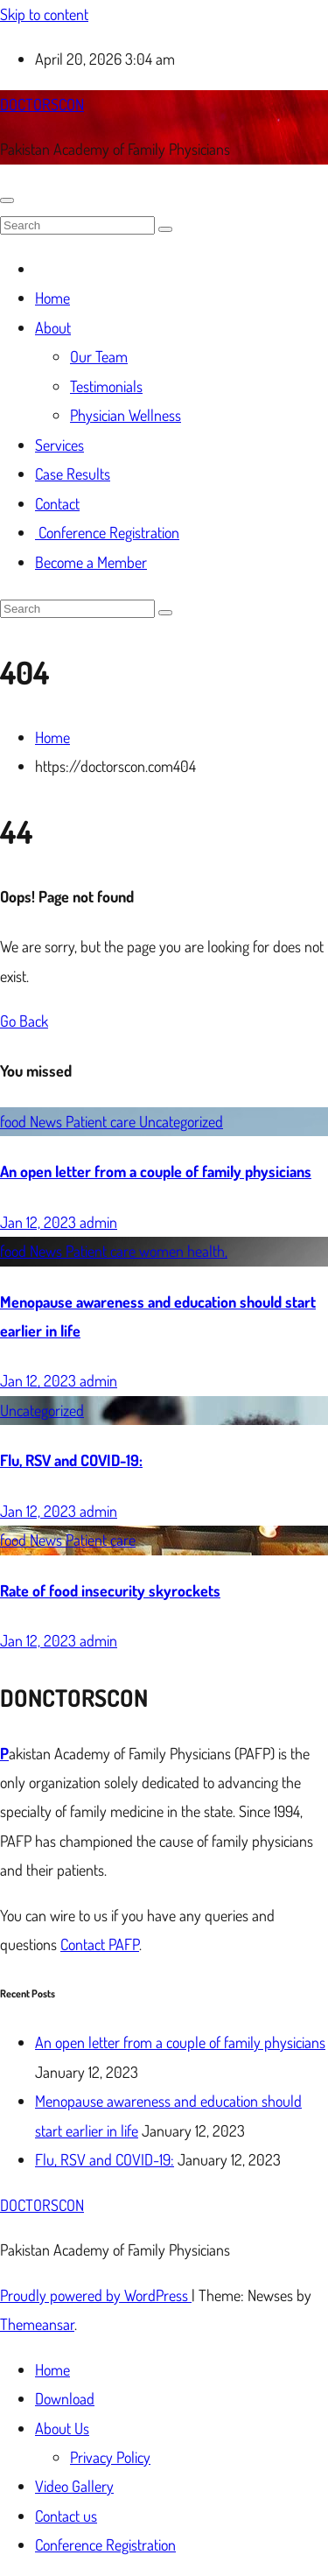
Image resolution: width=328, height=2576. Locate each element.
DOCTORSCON (42, 104)
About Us (62, 2428)
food (15, 1121)
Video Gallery (74, 2485)
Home (52, 297)
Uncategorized (181, 1121)
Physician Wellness (125, 415)
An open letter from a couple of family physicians (155, 1171)
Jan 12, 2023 (40, 1222)
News (48, 1121)
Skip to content (44, 14)
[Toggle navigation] (7, 200)
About (53, 327)
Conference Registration (107, 532)
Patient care (102, 1121)
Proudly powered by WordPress (96, 2295)
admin (98, 1222)
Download (64, 2398)
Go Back (24, 1020)
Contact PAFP (99, 1944)
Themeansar (37, 2324)
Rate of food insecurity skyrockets (110, 1590)
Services (59, 444)
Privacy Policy (110, 2457)
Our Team (99, 356)
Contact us (66, 2515)
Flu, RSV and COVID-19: (71, 1460)
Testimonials (106, 386)
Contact (57, 503)
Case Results (72, 473)
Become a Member (91, 562)
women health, (183, 1250)
